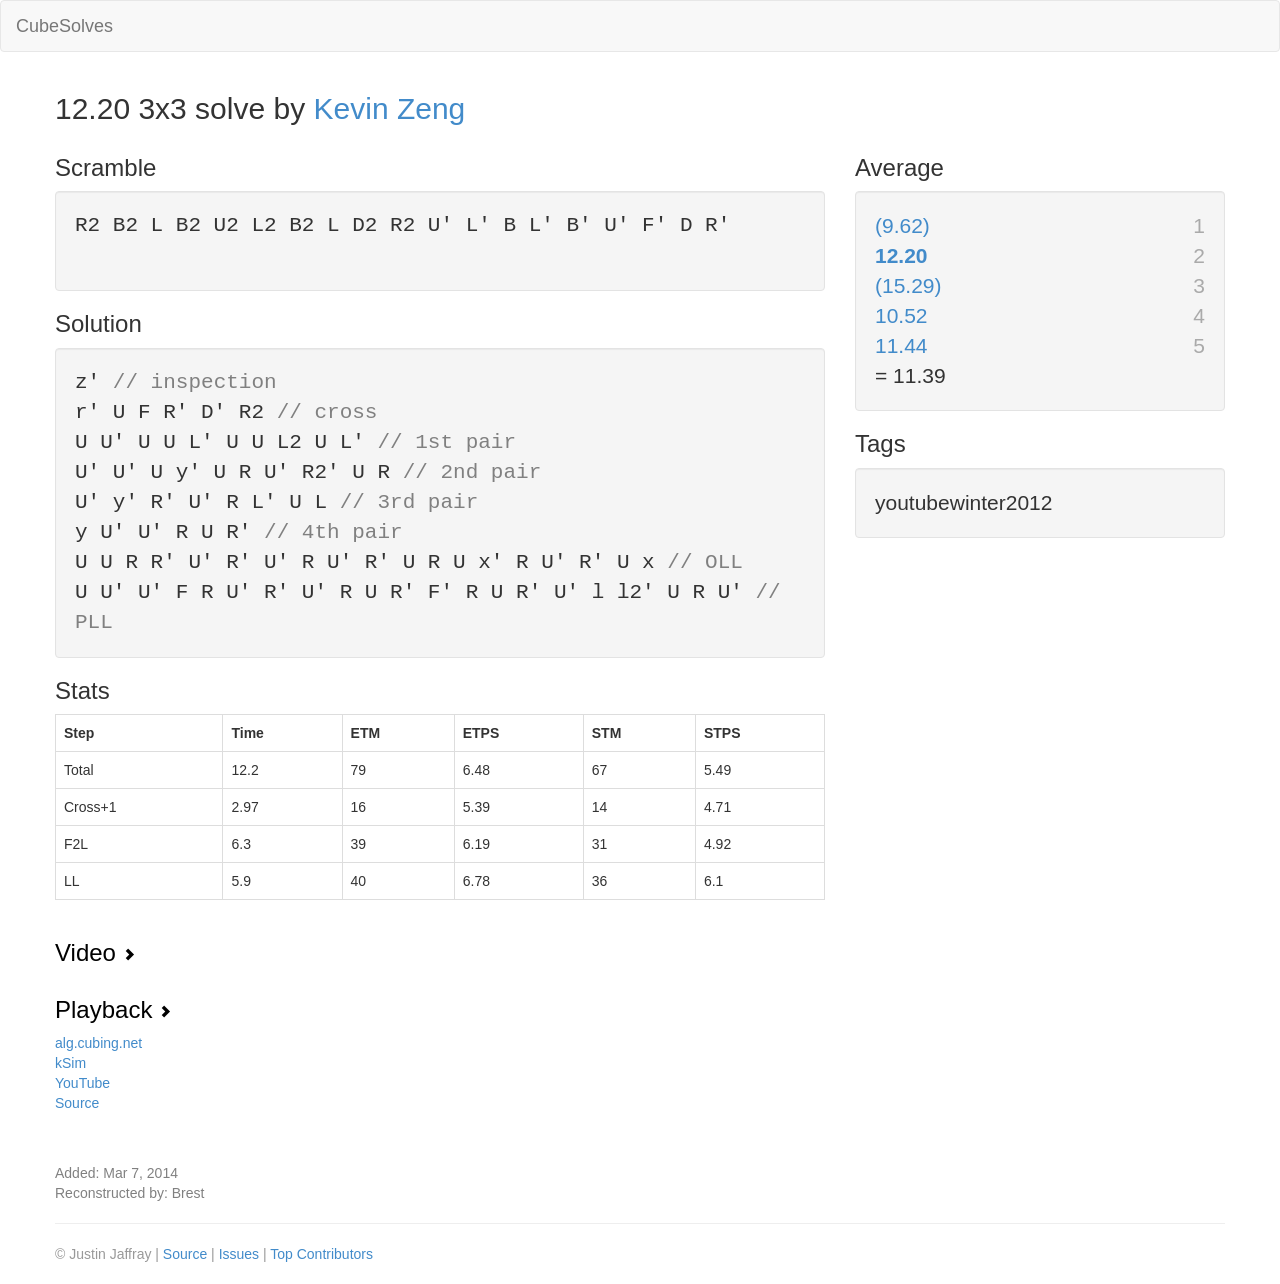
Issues (241, 1254)
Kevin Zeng (390, 108)
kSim (70, 1063)
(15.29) (908, 285)
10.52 (901, 315)
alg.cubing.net (98, 1043)
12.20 (901, 255)
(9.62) (902, 225)
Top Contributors (321, 1254)
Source (77, 1103)
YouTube (82, 1083)
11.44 (901, 345)
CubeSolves (64, 26)
